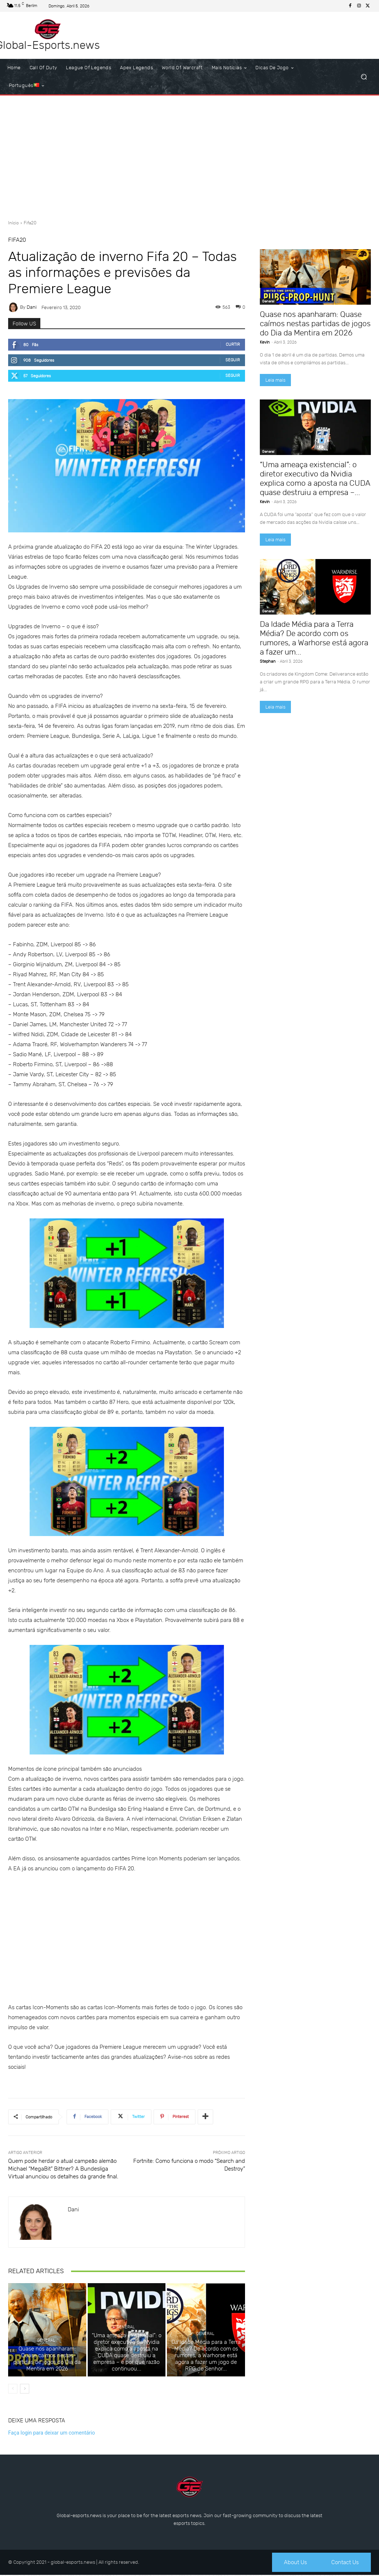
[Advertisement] (189, 155)
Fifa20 (30, 222)
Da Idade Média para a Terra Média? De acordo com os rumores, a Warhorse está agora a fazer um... (314, 637)
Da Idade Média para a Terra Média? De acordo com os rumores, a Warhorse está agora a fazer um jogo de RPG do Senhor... (206, 2355)
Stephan (267, 661)
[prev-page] (12, 2389)
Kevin (264, 342)
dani (32, 307)
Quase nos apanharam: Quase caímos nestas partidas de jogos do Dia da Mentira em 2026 (47, 2359)
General (46, 2341)
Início (13, 222)
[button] (363, 77)
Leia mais (275, 380)
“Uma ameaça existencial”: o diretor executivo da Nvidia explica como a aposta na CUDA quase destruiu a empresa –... (315, 478)
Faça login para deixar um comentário (51, 2433)
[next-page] (24, 2389)
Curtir (233, 344)
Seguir (232, 360)
